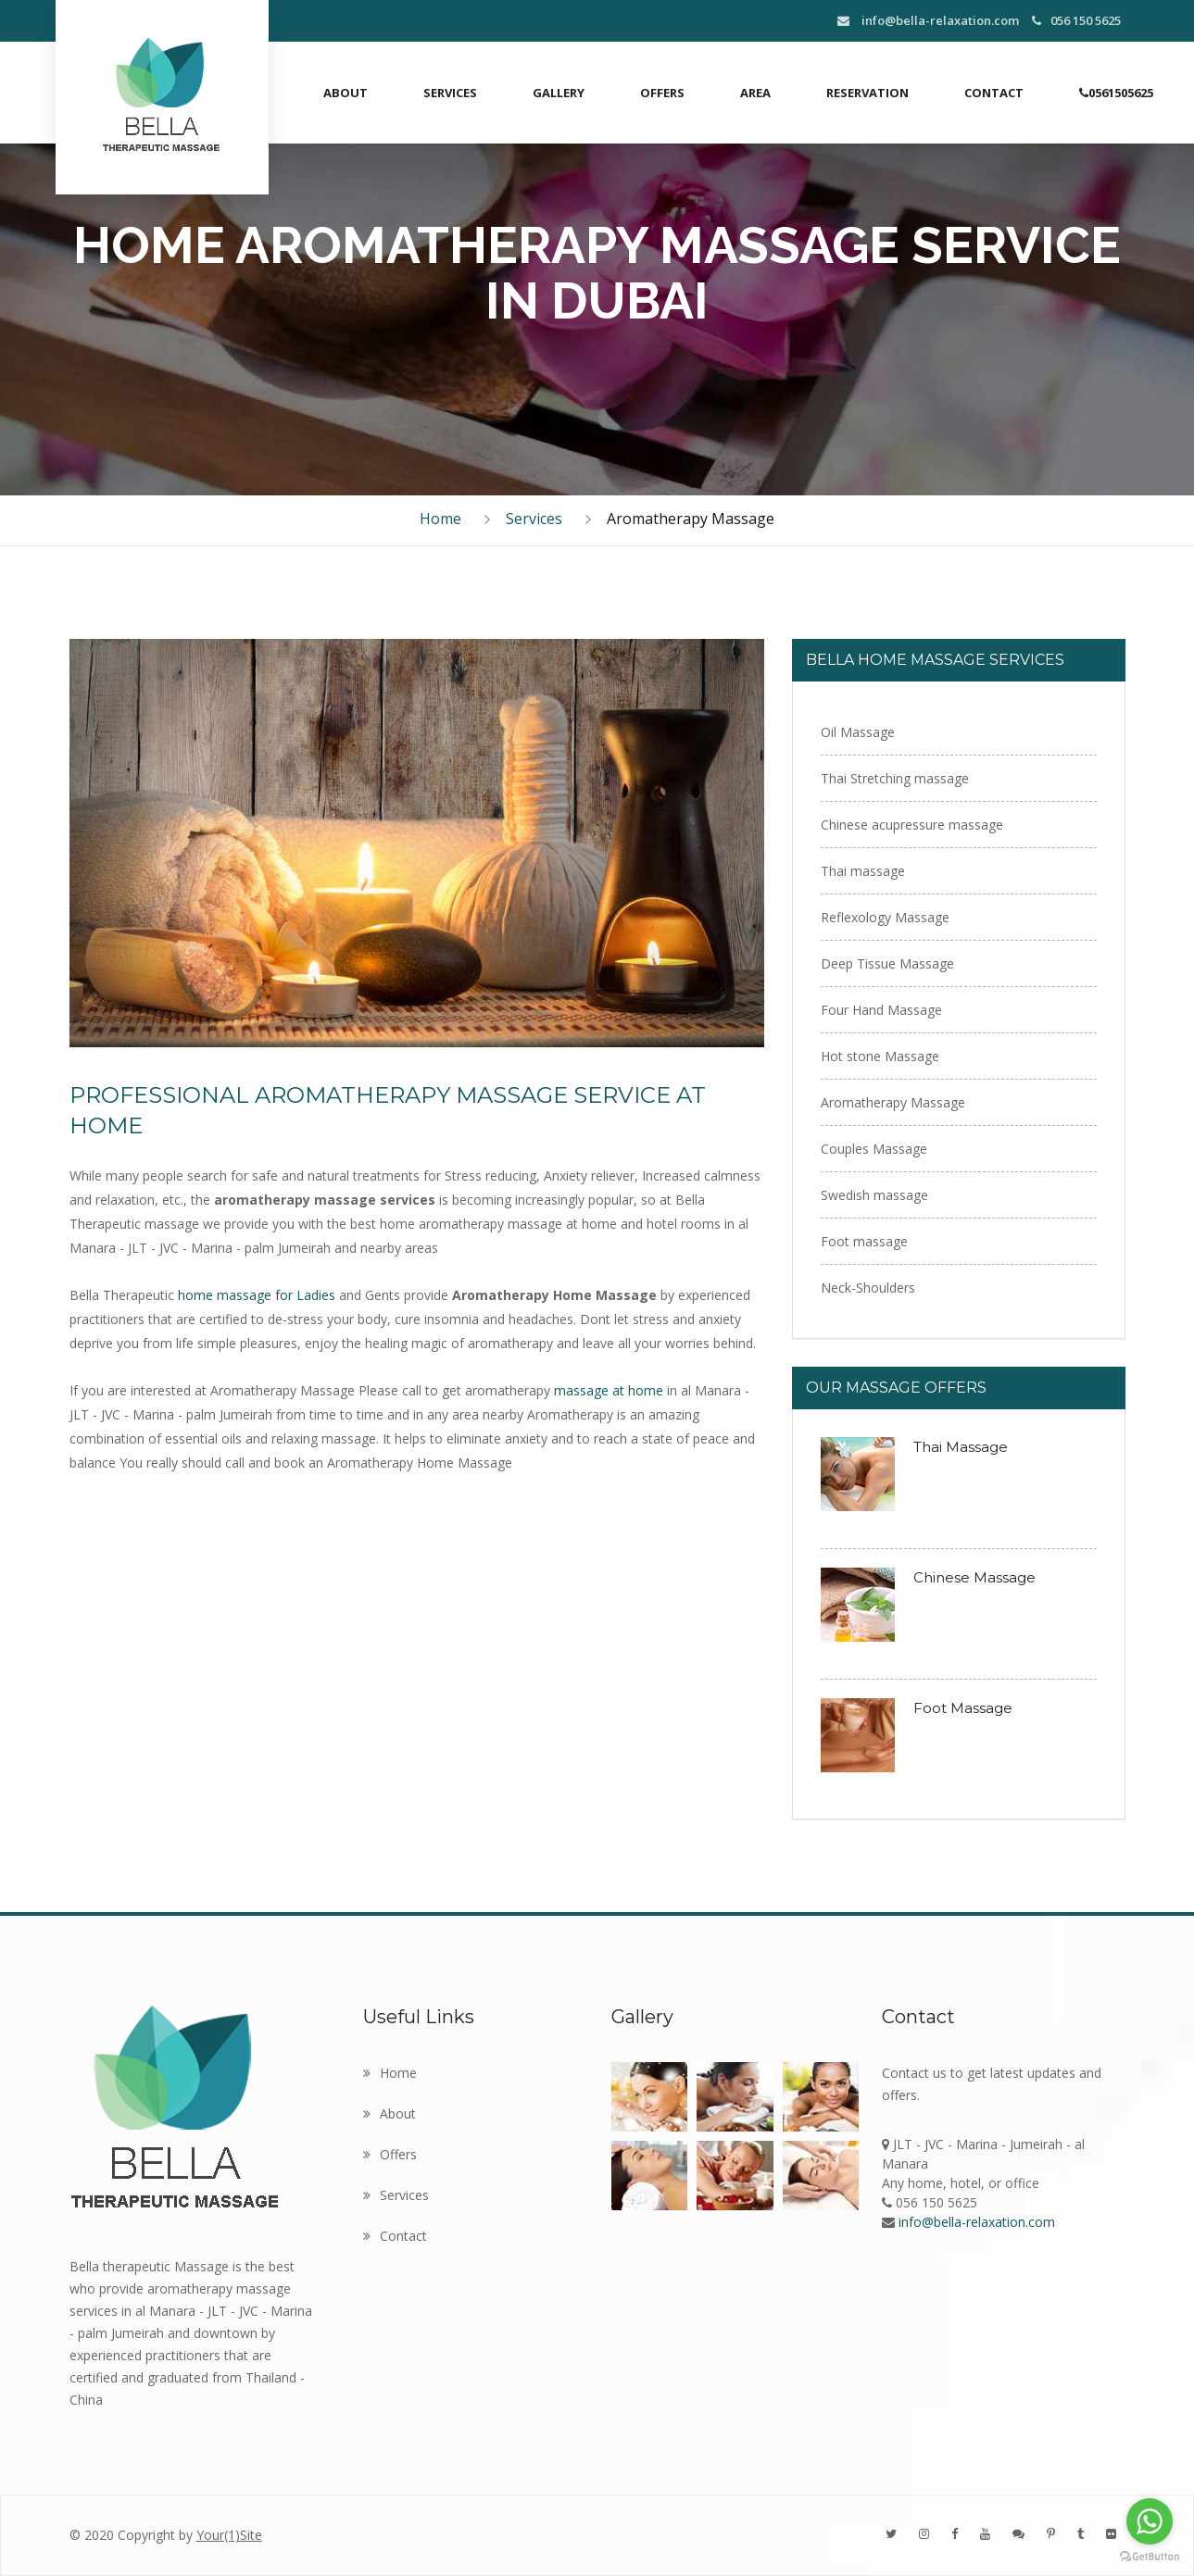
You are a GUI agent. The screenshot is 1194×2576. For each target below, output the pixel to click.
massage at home (610, 1390)
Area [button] (755, 92)
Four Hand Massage (881, 1010)
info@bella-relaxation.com (928, 20)
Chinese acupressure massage (912, 824)
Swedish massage (874, 1195)
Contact (994, 92)
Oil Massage (858, 732)
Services (534, 518)
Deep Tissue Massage (887, 963)
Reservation (867, 92)
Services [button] (450, 92)
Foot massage (864, 1241)
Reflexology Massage (885, 917)
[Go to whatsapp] (1149, 2521)
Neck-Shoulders (868, 1287)
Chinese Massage (974, 1577)
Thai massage (863, 871)
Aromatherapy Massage (893, 1102)
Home (440, 518)
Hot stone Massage (880, 1056)
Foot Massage (962, 1708)
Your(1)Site (229, 2535)
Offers (662, 92)
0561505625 (1116, 92)
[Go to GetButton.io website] (1149, 2557)
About (345, 92)
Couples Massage (874, 1148)
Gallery (558, 92)
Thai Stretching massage (895, 778)
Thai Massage (960, 1447)
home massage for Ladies (258, 1295)
